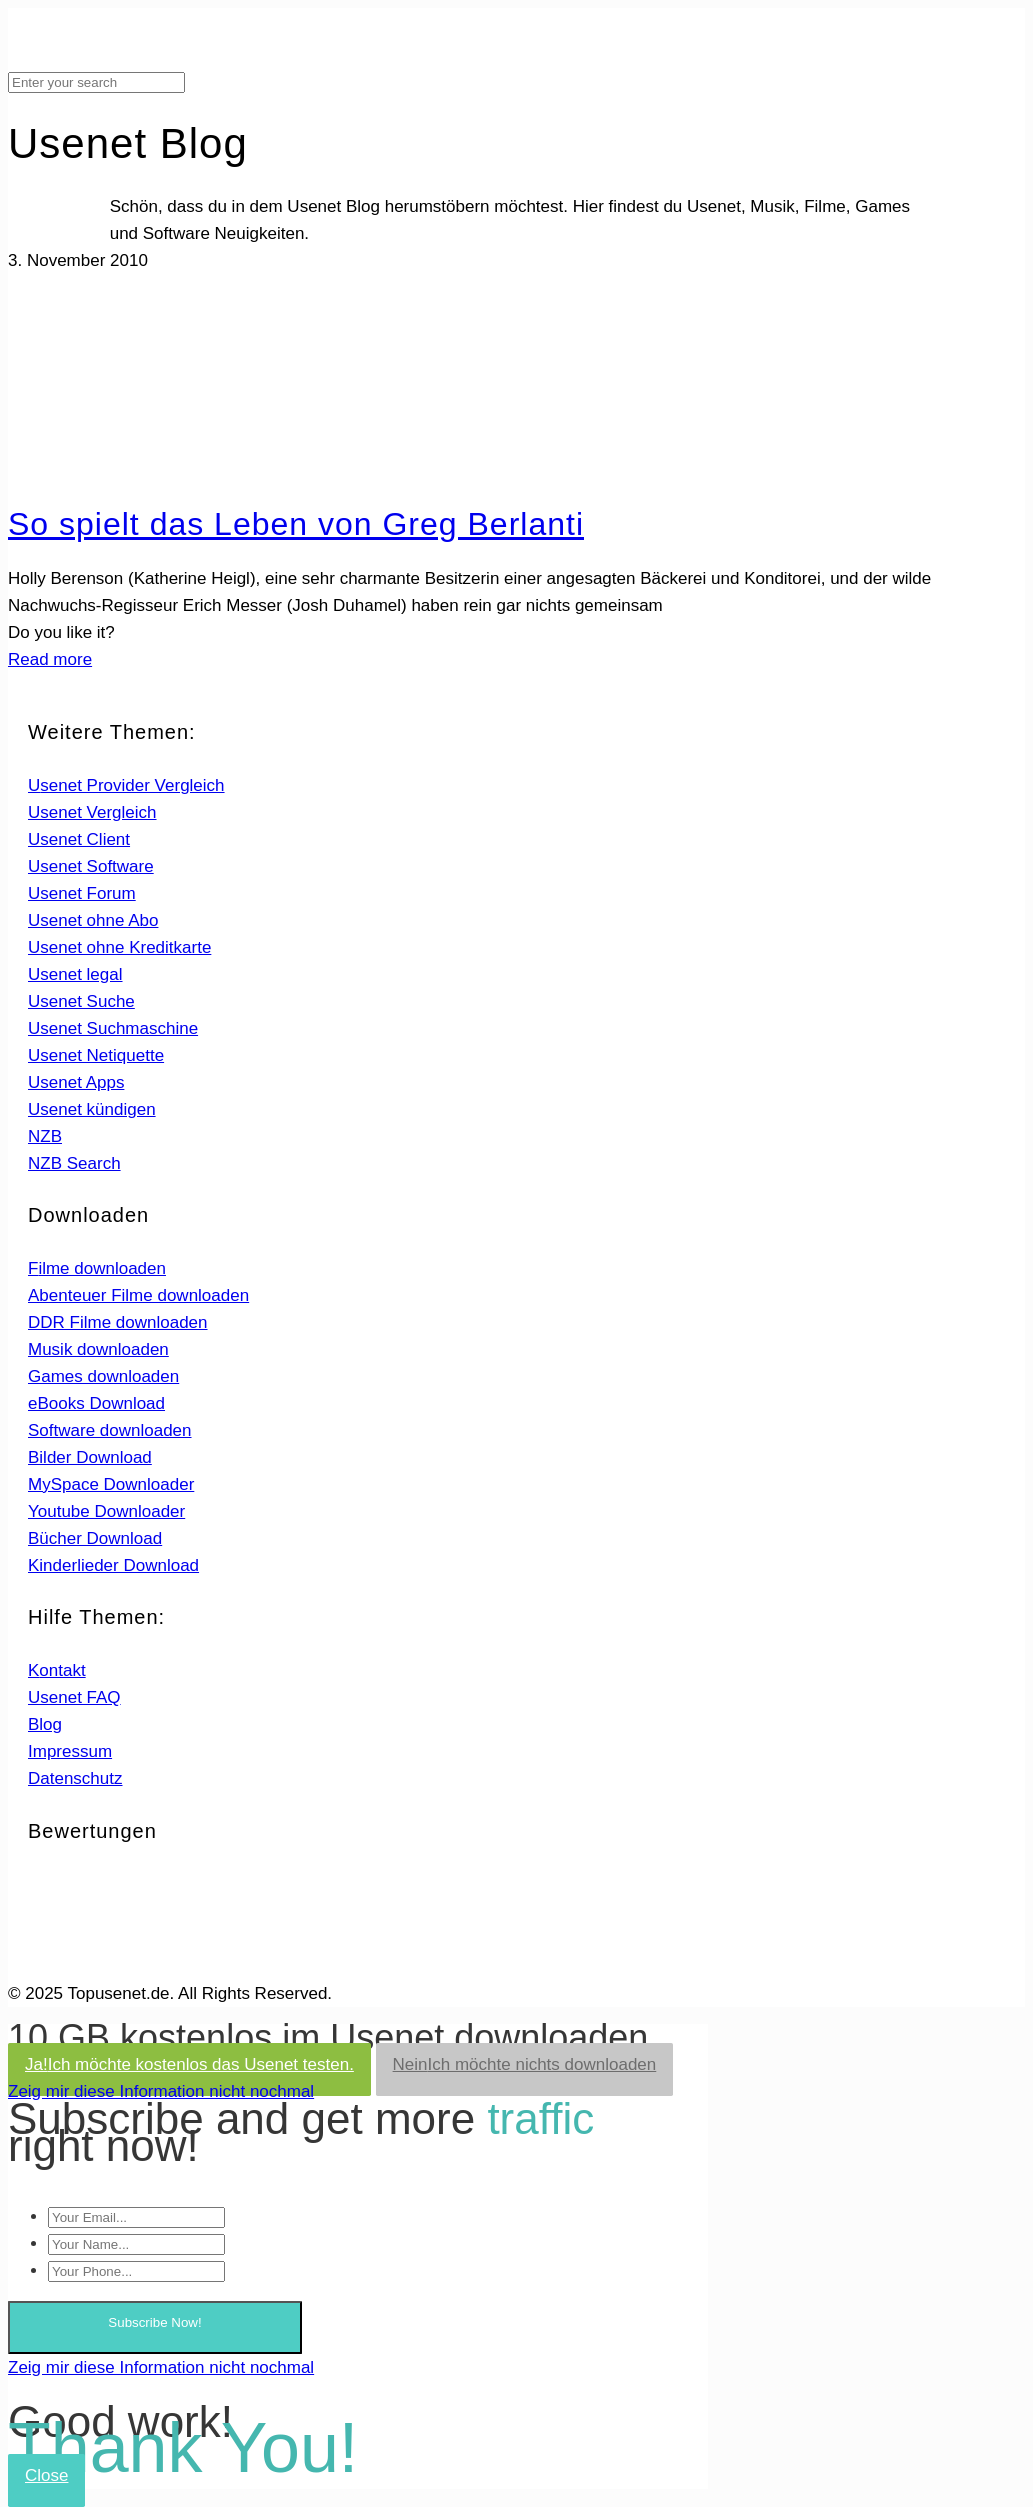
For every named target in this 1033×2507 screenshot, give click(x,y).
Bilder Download (90, 1457)
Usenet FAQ (74, 1697)
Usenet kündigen (92, 1109)
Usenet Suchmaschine (113, 1028)
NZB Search (74, 1163)
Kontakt (57, 1670)
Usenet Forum (82, 893)
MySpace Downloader (111, 1484)
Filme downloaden (97, 1268)
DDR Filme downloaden (118, 1322)
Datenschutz (75, 1778)
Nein (525, 2064)
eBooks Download (96, 1403)
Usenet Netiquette (96, 1055)
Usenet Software (91, 866)
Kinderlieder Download (113, 1565)
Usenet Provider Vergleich (126, 785)
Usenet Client (79, 839)
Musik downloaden (98, 1349)
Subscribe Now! (154, 2322)
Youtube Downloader (106, 1511)
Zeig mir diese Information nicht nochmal (161, 2091)
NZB (45, 1136)
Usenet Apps (76, 1082)
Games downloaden (103, 1376)
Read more (50, 659)
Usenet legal (75, 974)
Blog (45, 1724)
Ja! (189, 2064)
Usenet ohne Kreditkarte (119, 947)
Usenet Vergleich (92, 812)
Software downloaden (110, 1430)
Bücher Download (95, 1538)
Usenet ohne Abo (93, 920)
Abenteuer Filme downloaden (138, 1295)
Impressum (70, 1751)
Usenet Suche (81, 1001)
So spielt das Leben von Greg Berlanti (296, 524)
